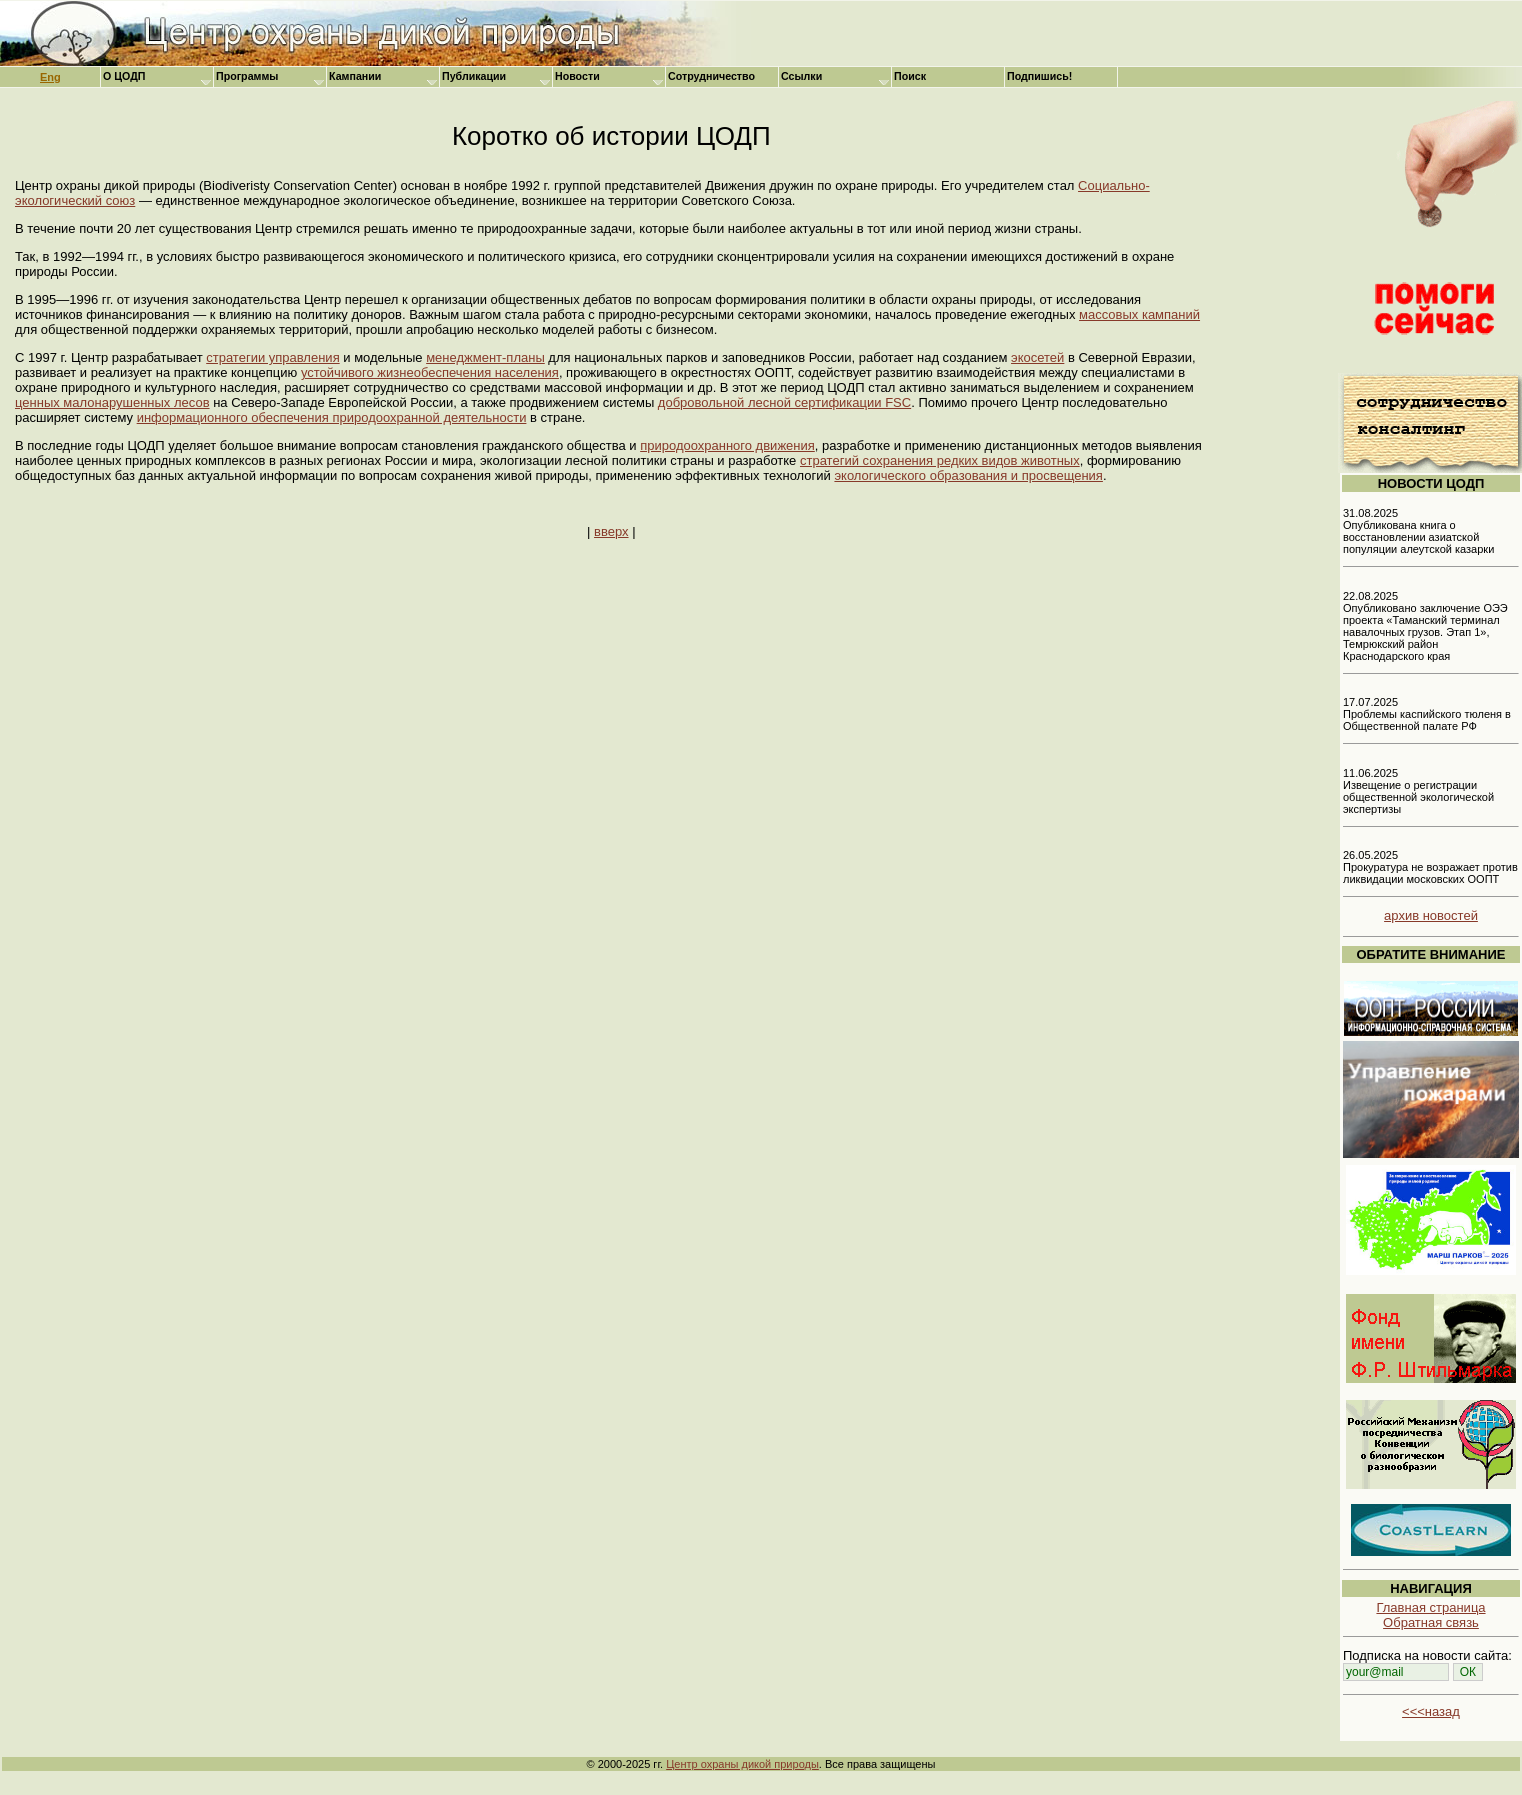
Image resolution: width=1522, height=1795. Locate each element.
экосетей (1037, 357)
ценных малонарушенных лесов (112, 402)
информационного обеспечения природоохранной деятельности (332, 417)
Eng (50, 77)
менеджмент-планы (485, 357)
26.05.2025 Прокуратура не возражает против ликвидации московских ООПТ (1430, 867)
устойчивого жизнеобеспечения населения (430, 372)
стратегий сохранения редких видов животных (940, 460)
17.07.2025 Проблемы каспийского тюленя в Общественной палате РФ (1427, 714)
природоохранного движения (727, 445)
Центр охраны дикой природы (742, 1764)
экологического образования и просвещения (968, 475)
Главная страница (1430, 1607)
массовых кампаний (1139, 314)
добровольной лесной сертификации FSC (784, 402)
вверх (611, 531)
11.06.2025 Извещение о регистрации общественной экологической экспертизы (1418, 791)
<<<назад (1431, 1711)
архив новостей (1431, 915)
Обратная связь (1431, 1622)
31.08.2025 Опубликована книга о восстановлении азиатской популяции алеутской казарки (1418, 531)
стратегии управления (272, 357)
